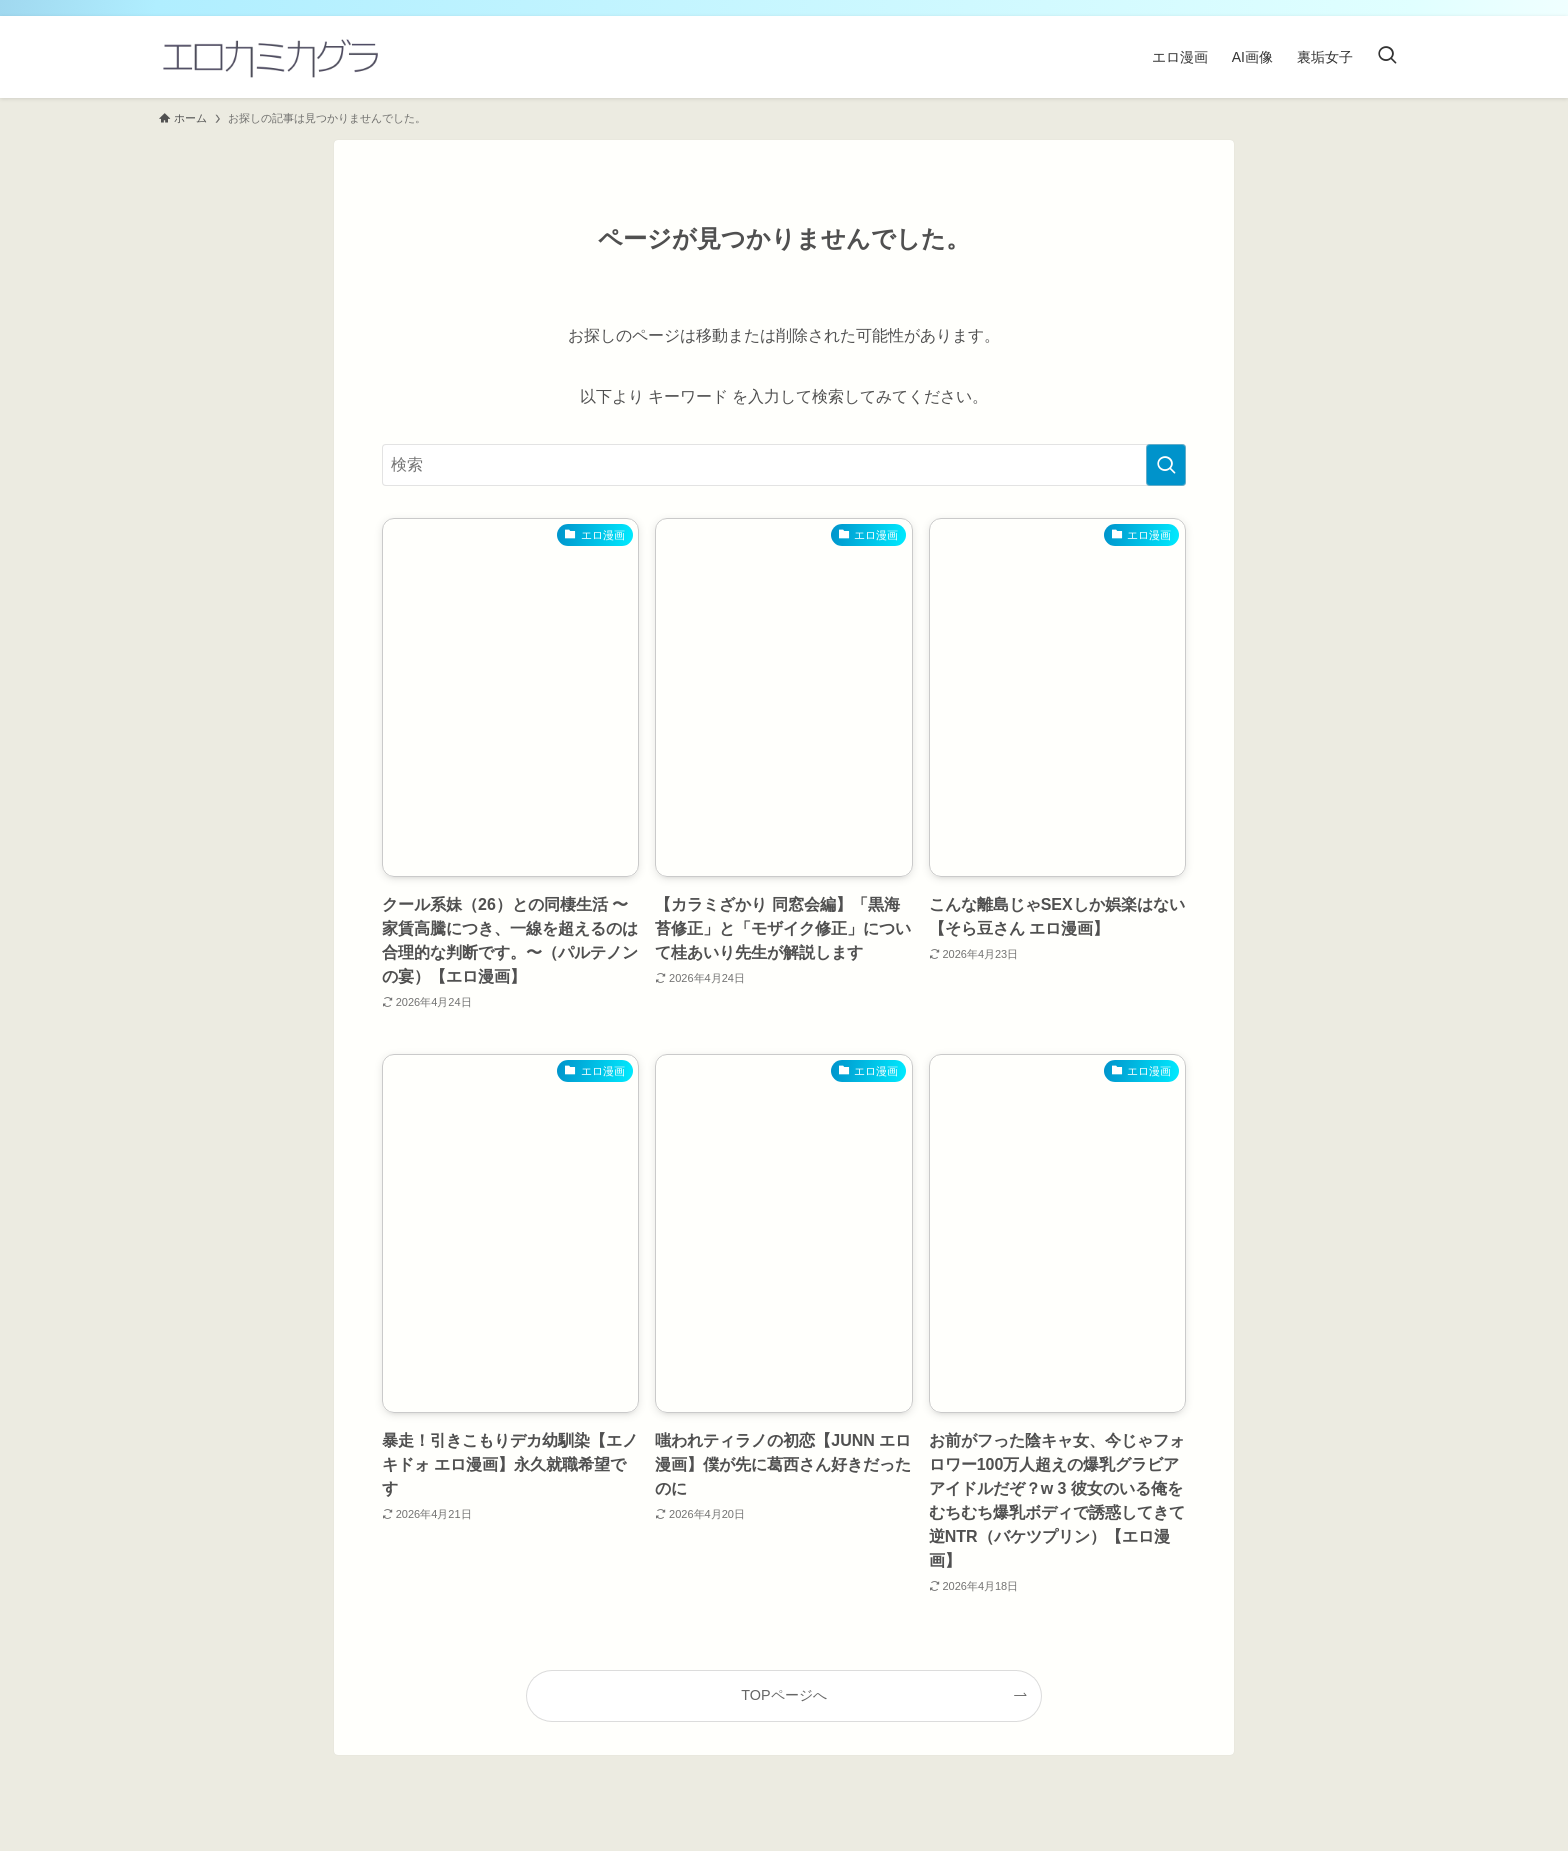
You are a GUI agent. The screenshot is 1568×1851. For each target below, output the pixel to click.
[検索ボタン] (1387, 57)
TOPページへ (783, 1695)
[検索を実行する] (1166, 465)
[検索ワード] (784, 465)
